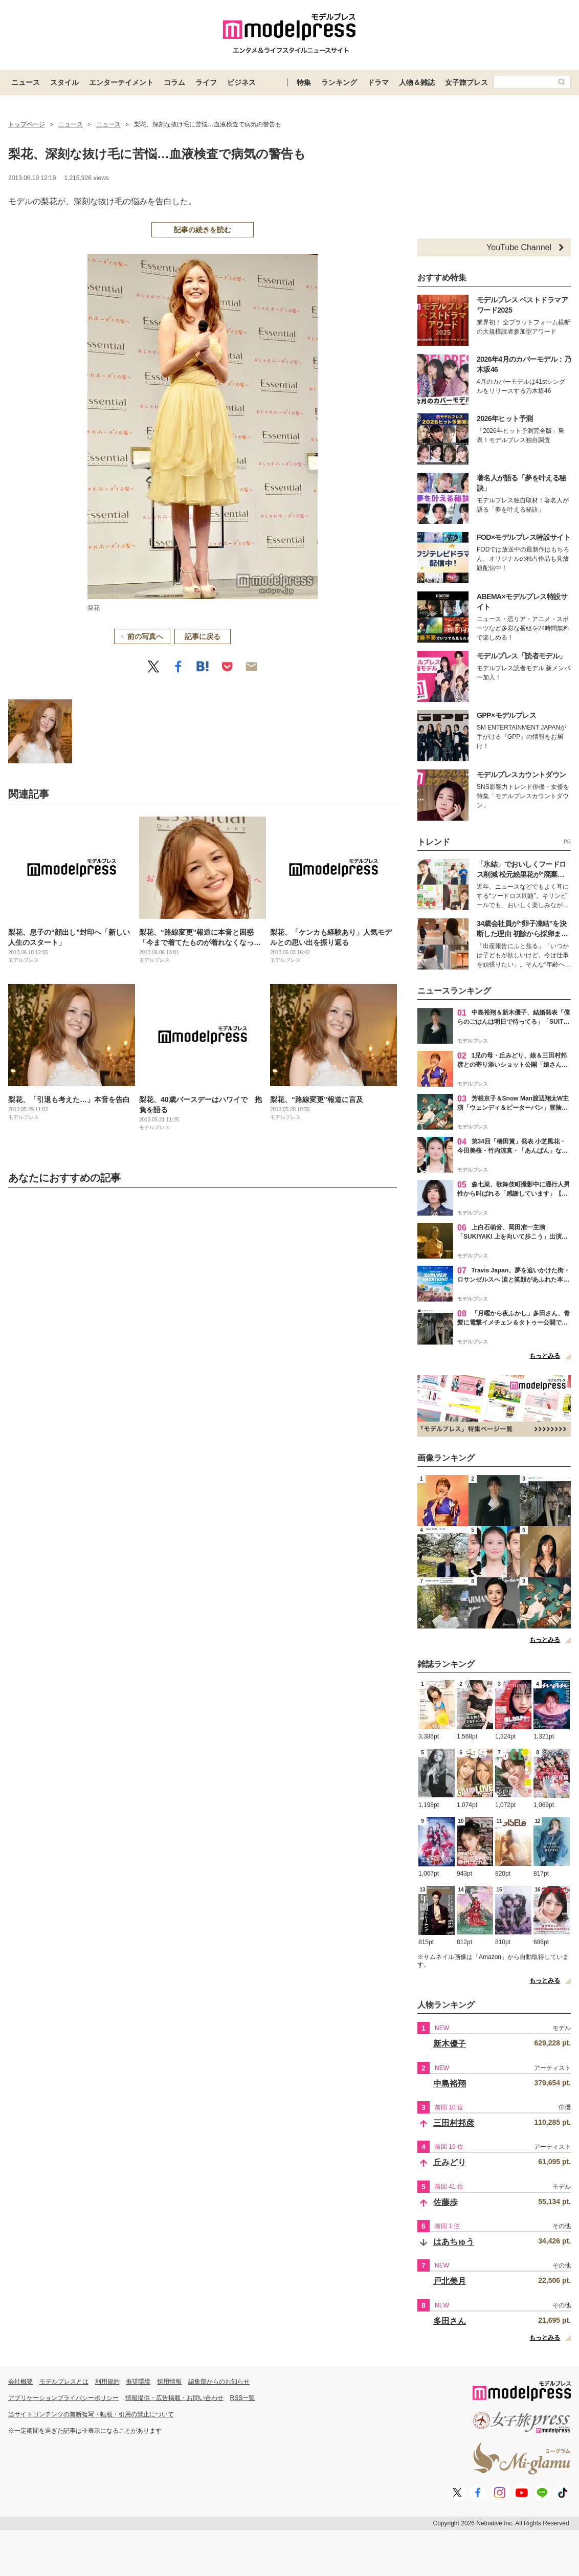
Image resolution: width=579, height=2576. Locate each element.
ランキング (339, 82)
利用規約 (107, 2381)
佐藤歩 (445, 2202)
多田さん (449, 2321)
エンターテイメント (121, 82)
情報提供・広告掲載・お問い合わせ (174, 2398)
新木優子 (449, 2043)
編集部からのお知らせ (219, 2381)
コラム (174, 82)
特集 (304, 82)
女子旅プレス (466, 82)
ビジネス (241, 82)
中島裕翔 (449, 2083)
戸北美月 (449, 2281)
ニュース (25, 82)
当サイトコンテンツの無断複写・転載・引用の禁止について (91, 2414)
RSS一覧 (242, 2398)
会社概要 (20, 2381)
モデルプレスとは (63, 2381)
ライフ (206, 82)
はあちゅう (453, 2241)
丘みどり (449, 2162)
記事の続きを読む (202, 230)
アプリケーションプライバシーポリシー (63, 2398)
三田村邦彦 (453, 2123)
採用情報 (169, 2381)
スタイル (64, 82)
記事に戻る (202, 636)
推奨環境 (138, 2381)
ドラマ (378, 82)
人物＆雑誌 (417, 82)
